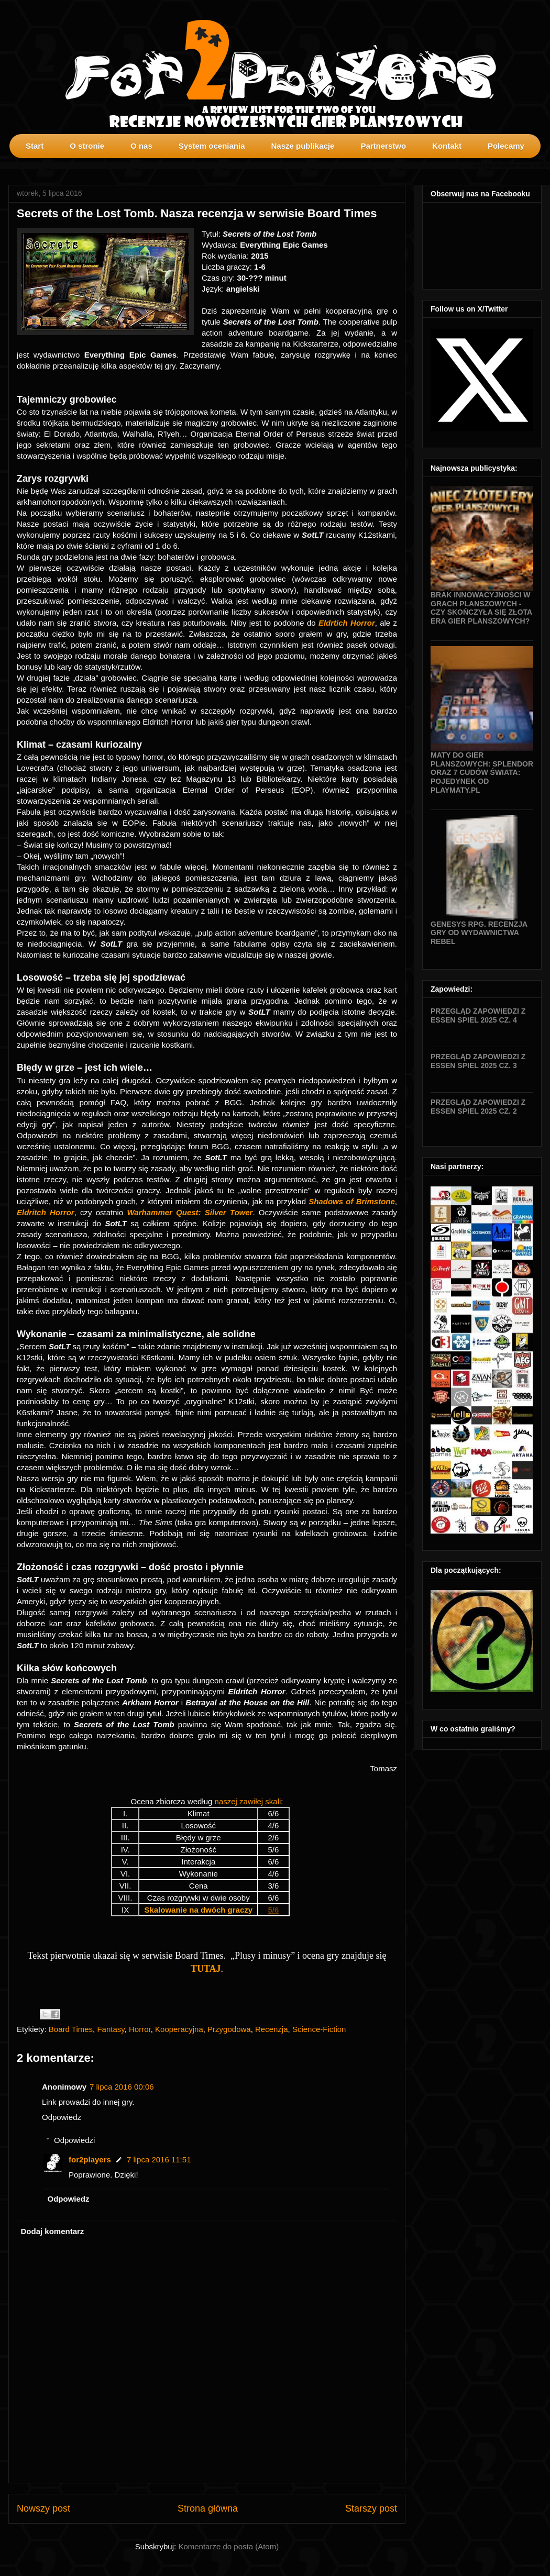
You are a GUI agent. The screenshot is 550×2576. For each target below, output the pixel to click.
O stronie (87, 145)
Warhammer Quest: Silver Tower (189, 1212)
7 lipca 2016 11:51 (159, 2159)
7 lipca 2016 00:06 (122, 2086)
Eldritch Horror (45, 1212)
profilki (541, 165)
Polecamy (506, 145)
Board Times (71, 2029)
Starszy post (371, 2508)
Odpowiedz (61, 2117)
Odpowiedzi (74, 2140)
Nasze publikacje (302, 145)
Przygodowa (229, 2029)
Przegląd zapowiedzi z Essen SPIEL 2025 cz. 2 (478, 1106)
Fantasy (110, 2029)
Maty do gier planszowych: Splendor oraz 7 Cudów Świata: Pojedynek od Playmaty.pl (482, 772)
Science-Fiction (319, 2029)
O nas (141, 145)
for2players (90, 2159)
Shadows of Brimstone (352, 1201)
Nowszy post (43, 2508)
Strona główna (208, 2508)
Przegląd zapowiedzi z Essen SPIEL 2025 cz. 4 (478, 1015)
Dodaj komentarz (52, 2231)
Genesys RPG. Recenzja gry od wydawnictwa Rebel (479, 933)
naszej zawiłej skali (248, 1801)
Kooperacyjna (179, 2029)
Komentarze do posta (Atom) (228, 2546)
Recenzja (271, 2029)
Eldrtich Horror (346, 622)
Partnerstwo (383, 145)
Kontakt (446, 145)
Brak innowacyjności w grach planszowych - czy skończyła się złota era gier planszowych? (481, 608)
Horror (140, 2029)
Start (34, 145)
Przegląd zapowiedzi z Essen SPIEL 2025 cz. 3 (478, 1061)
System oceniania (212, 145)
